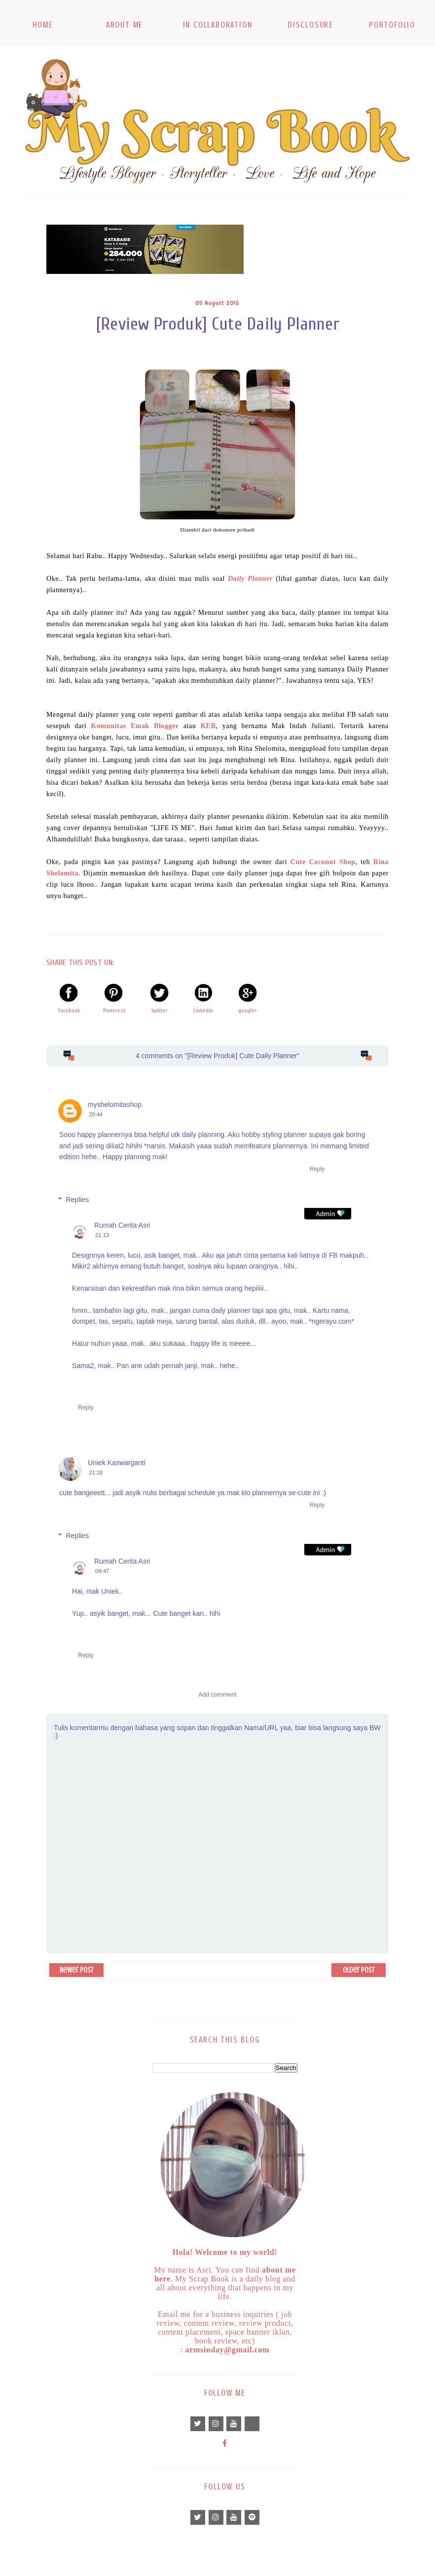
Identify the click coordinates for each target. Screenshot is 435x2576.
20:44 (96, 1114)
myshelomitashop (115, 1104)
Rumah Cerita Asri (122, 1225)
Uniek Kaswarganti (116, 1463)
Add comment (217, 1694)
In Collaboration (218, 25)
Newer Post (76, 1970)
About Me (124, 25)
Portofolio (392, 25)
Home (43, 25)
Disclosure (310, 25)
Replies (77, 1200)
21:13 (102, 1235)
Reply (317, 1168)
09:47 (102, 1571)
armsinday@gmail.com (227, 2349)
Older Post (358, 1970)
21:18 (96, 1472)
